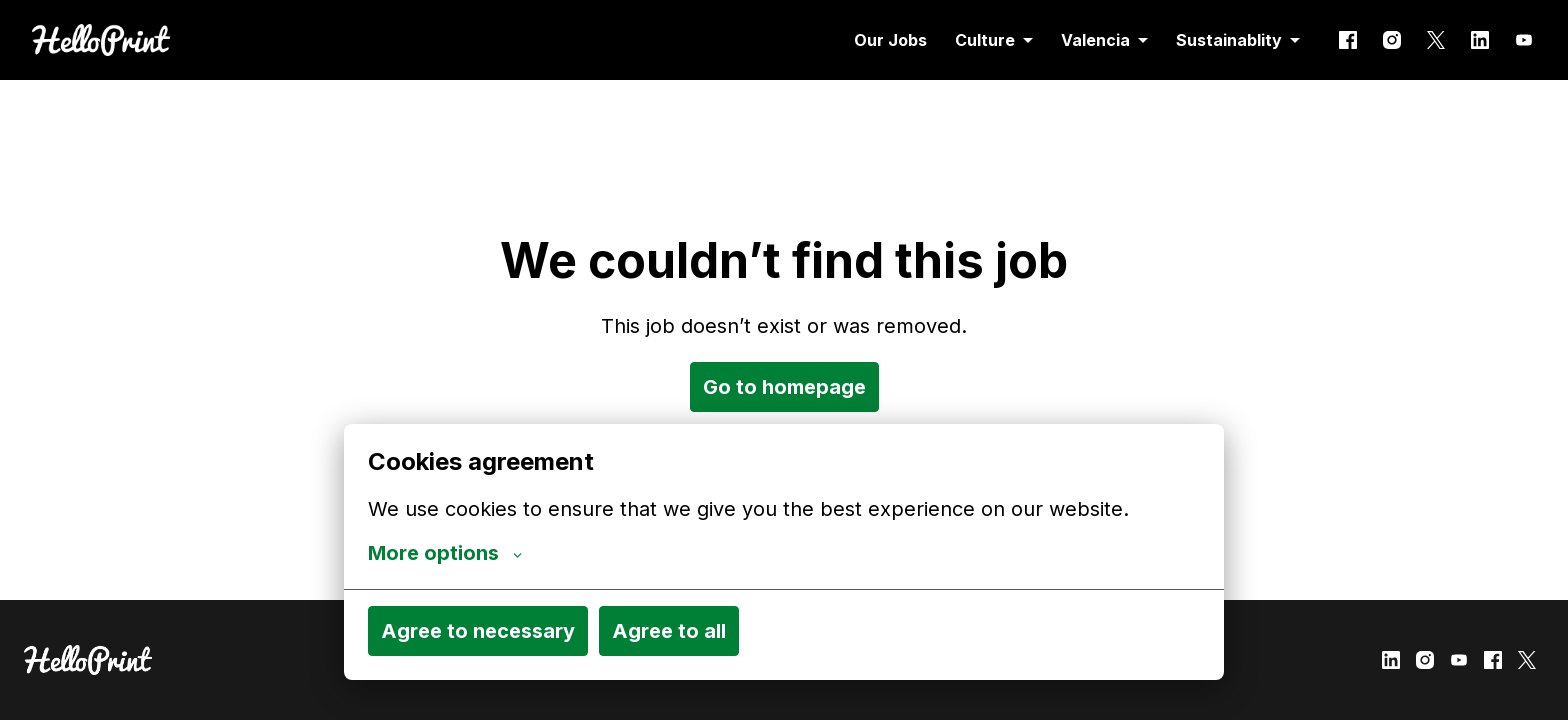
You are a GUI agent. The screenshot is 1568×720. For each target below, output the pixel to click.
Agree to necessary (478, 631)
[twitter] (1436, 40)
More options (445, 553)
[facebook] (1348, 40)
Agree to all (669, 631)
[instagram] (1392, 40)
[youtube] (1524, 40)
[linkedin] (1480, 40)
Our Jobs (890, 40)
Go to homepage (784, 387)
